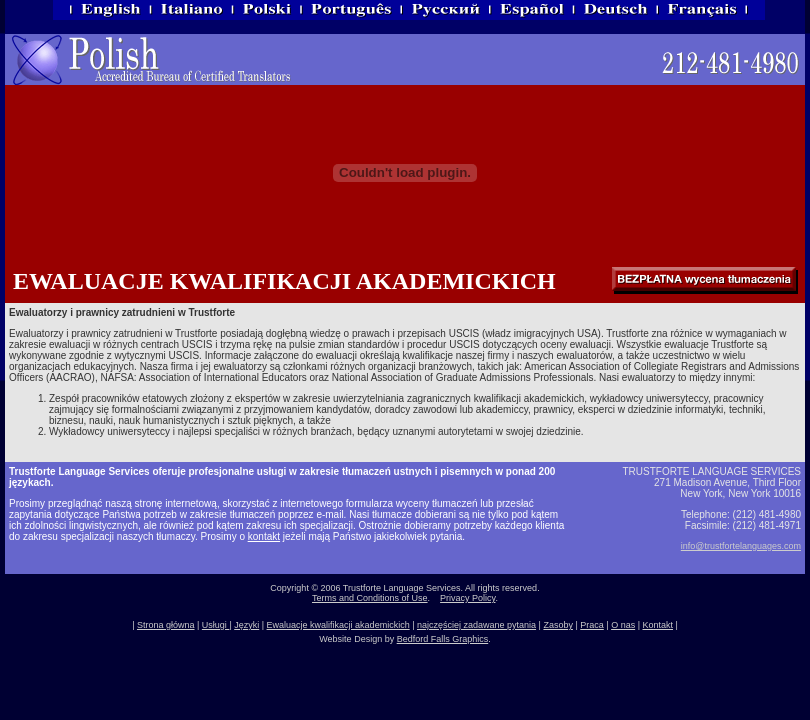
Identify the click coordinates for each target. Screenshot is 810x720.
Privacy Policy (467, 598)
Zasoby (558, 625)
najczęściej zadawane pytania (476, 625)
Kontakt (657, 625)
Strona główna (166, 625)
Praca (592, 625)
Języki (246, 625)
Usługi (216, 625)
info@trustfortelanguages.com (741, 546)
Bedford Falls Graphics (443, 639)
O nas (623, 625)
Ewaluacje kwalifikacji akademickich (338, 625)
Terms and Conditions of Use (370, 598)
